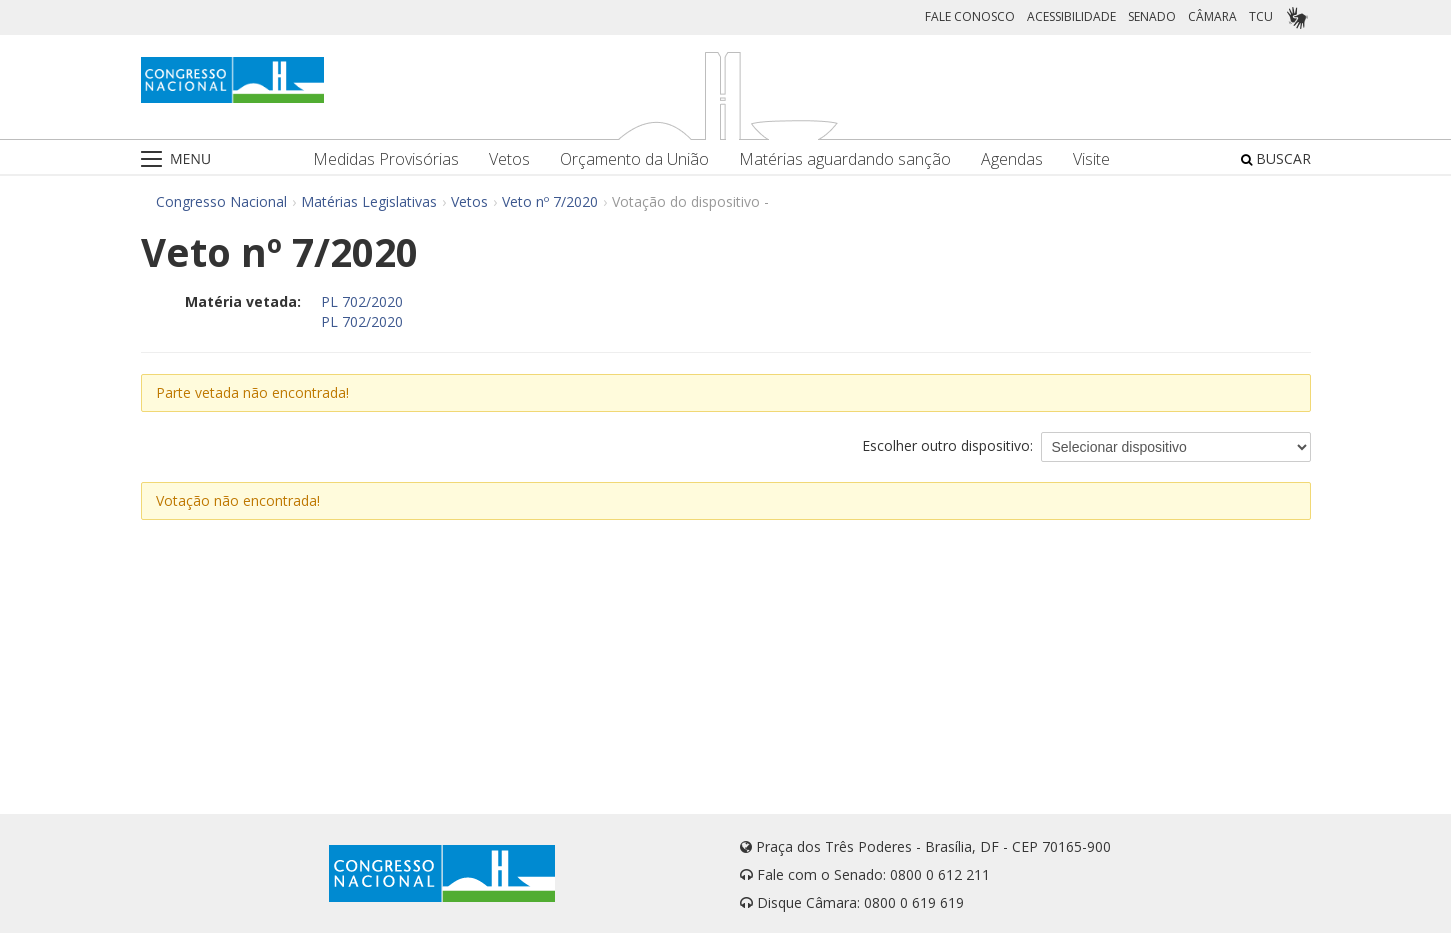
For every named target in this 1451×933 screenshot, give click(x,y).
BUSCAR (1276, 158)
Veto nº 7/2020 (550, 201)
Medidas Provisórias (386, 159)
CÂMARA (1212, 16)
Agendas (1012, 159)
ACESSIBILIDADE (1071, 16)
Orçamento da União (634, 159)
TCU (1261, 16)
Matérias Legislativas (369, 201)
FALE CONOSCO (970, 16)
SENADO (1152, 16)
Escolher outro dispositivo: (947, 445)
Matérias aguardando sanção (845, 159)
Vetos (509, 159)
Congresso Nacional (221, 201)
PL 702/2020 (362, 301)
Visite (1091, 159)
